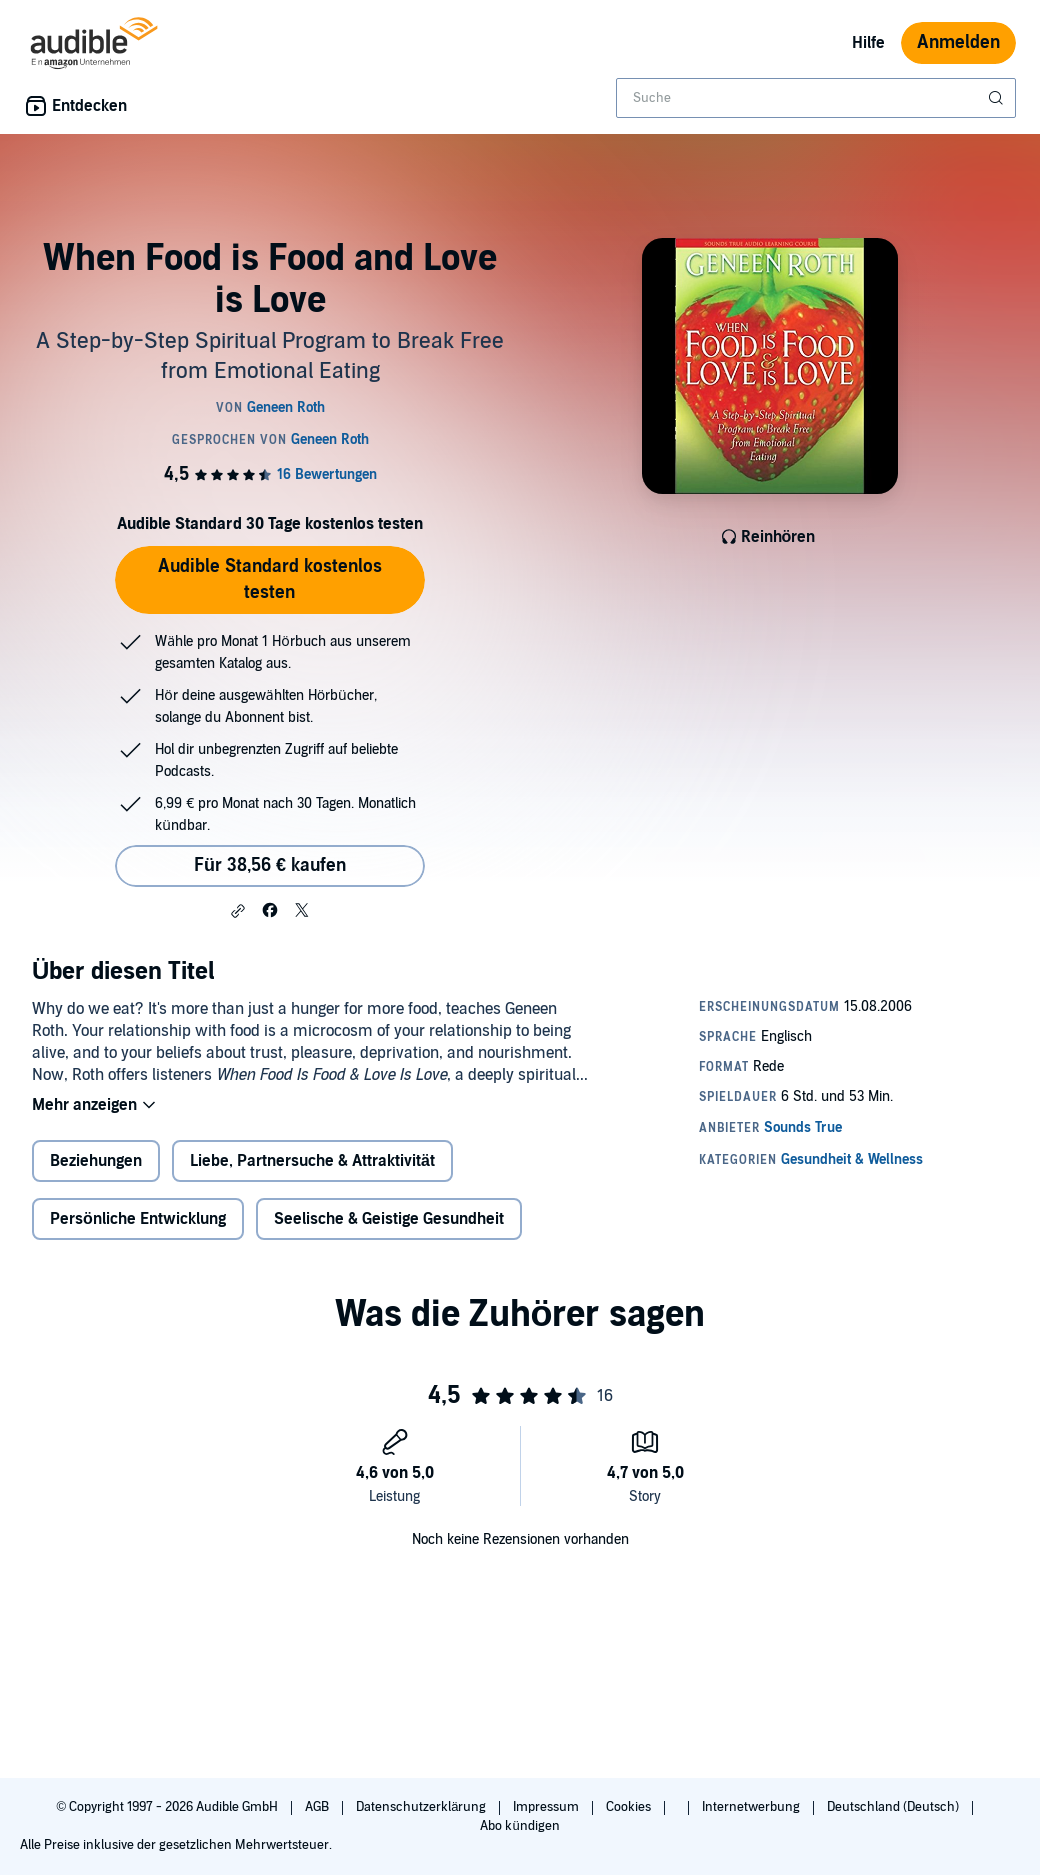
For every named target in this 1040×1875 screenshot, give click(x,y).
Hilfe (868, 43)
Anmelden (958, 42)
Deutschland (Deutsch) (894, 1807)
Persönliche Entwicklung (138, 1219)
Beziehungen (96, 1161)
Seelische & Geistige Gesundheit (389, 1219)
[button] (238, 911)
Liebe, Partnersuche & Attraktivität (312, 1161)
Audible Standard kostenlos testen (270, 579)
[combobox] (816, 98)
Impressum (547, 1807)
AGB (318, 1807)
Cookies (630, 1807)
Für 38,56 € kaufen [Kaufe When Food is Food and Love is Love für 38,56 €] (270, 865)
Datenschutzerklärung (422, 1807)
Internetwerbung (752, 1807)
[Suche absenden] (998, 98)
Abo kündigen (519, 1826)
